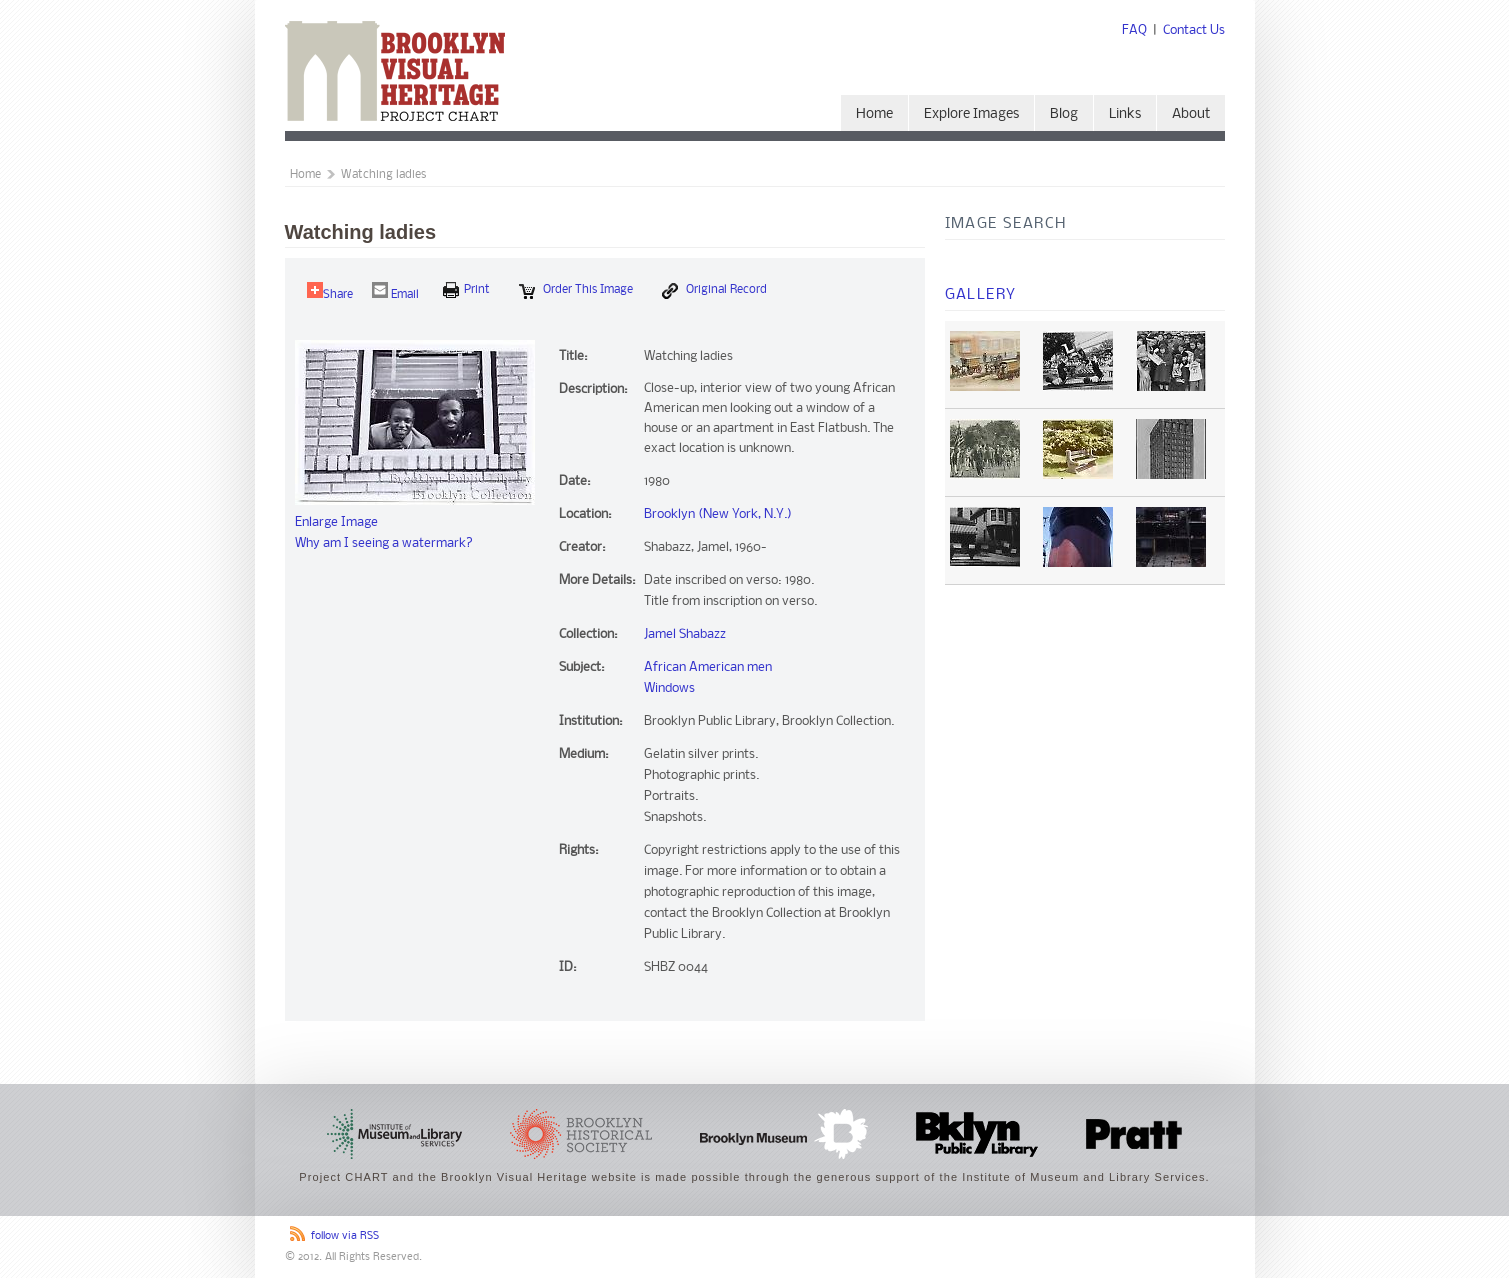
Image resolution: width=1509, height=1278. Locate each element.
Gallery (981, 295)
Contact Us (1194, 30)
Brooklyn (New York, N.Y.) (718, 514)
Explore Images (971, 114)
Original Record (714, 291)
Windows (669, 688)
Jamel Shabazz (685, 634)
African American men (708, 667)
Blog (1064, 114)
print (466, 290)
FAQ (1134, 30)
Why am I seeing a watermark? (384, 543)
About (1191, 114)
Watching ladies (383, 175)
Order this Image (576, 291)
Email (395, 291)
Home (874, 114)
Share (330, 291)
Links (1125, 114)
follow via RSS (345, 1236)
